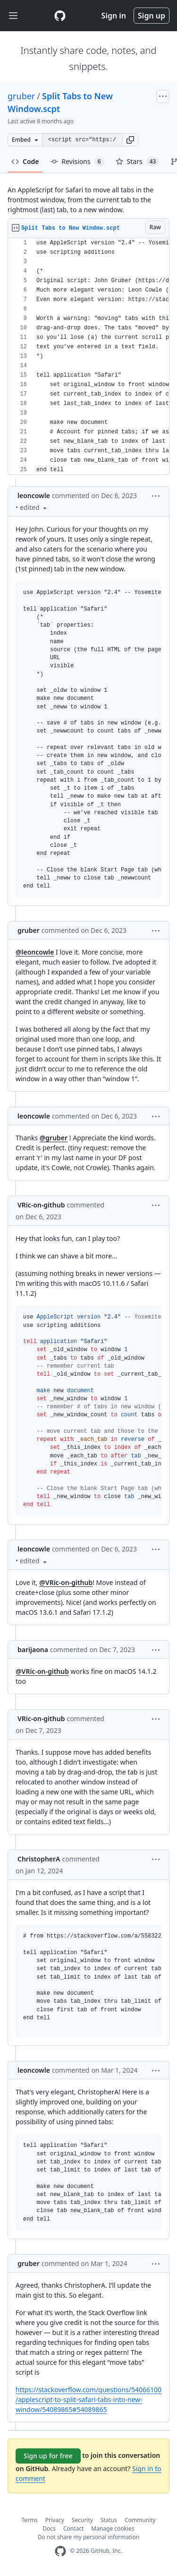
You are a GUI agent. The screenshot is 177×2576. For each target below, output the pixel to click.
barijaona (32, 1649)
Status (109, 2520)
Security (82, 2520)
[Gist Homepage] (60, 15)
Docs (49, 2528)
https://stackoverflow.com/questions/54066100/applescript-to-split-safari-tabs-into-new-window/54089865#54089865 (88, 2399)
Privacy (54, 2520)
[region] (88, 356)
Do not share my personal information (89, 2537)
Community (140, 2520)
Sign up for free (48, 2455)
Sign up (151, 15)
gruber (21, 96)
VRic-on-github (41, 1204)
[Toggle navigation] (13, 16)
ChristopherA (38, 1858)
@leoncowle (35, 952)
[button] (130, 139)
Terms (29, 2520)
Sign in (113, 15)
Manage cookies (112, 2528)
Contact (73, 2528)
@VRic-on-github (66, 1582)
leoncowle (33, 495)
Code (25, 161)
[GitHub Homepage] (60, 2551)
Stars (138, 161)
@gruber (53, 1137)
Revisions (77, 161)
